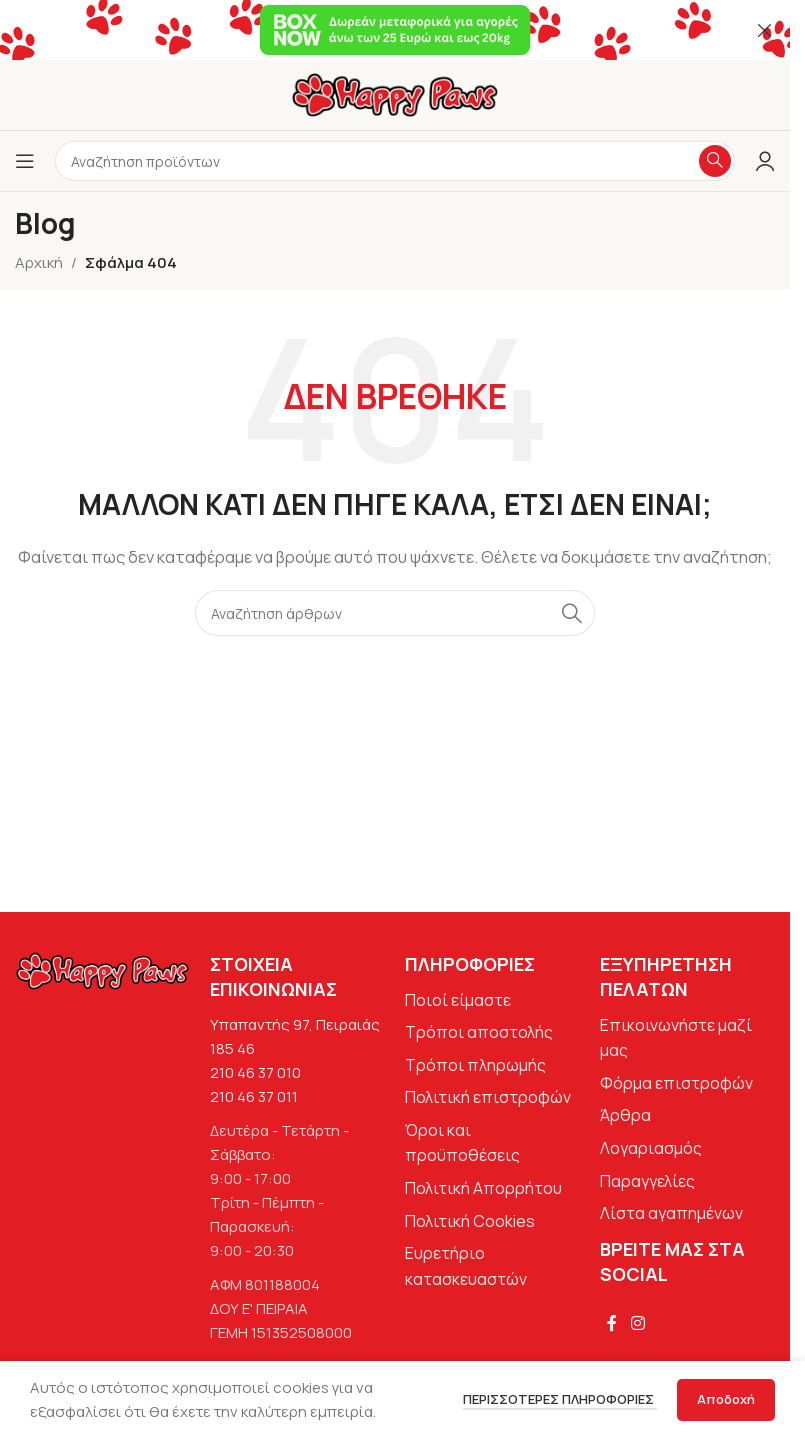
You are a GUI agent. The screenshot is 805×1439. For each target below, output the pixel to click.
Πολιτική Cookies (470, 1221)
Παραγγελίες (647, 1181)
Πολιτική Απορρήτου (483, 1188)
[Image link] (102, 969)
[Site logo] (395, 93)
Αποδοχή (726, 1399)
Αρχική (39, 262)
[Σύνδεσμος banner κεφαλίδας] (395, 30)
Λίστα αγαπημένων (671, 1213)
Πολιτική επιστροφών (488, 1097)
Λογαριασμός (651, 1148)
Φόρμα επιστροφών (676, 1083)
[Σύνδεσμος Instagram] (637, 1323)
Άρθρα (625, 1115)
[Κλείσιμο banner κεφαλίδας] (765, 30)
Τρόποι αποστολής (479, 1032)
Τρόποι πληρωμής (475, 1065)
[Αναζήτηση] (395, 613)
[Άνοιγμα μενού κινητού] (25, 161)
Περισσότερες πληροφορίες (560, 1399)
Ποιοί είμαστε (458, 1000)
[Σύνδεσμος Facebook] (612, 1323)
